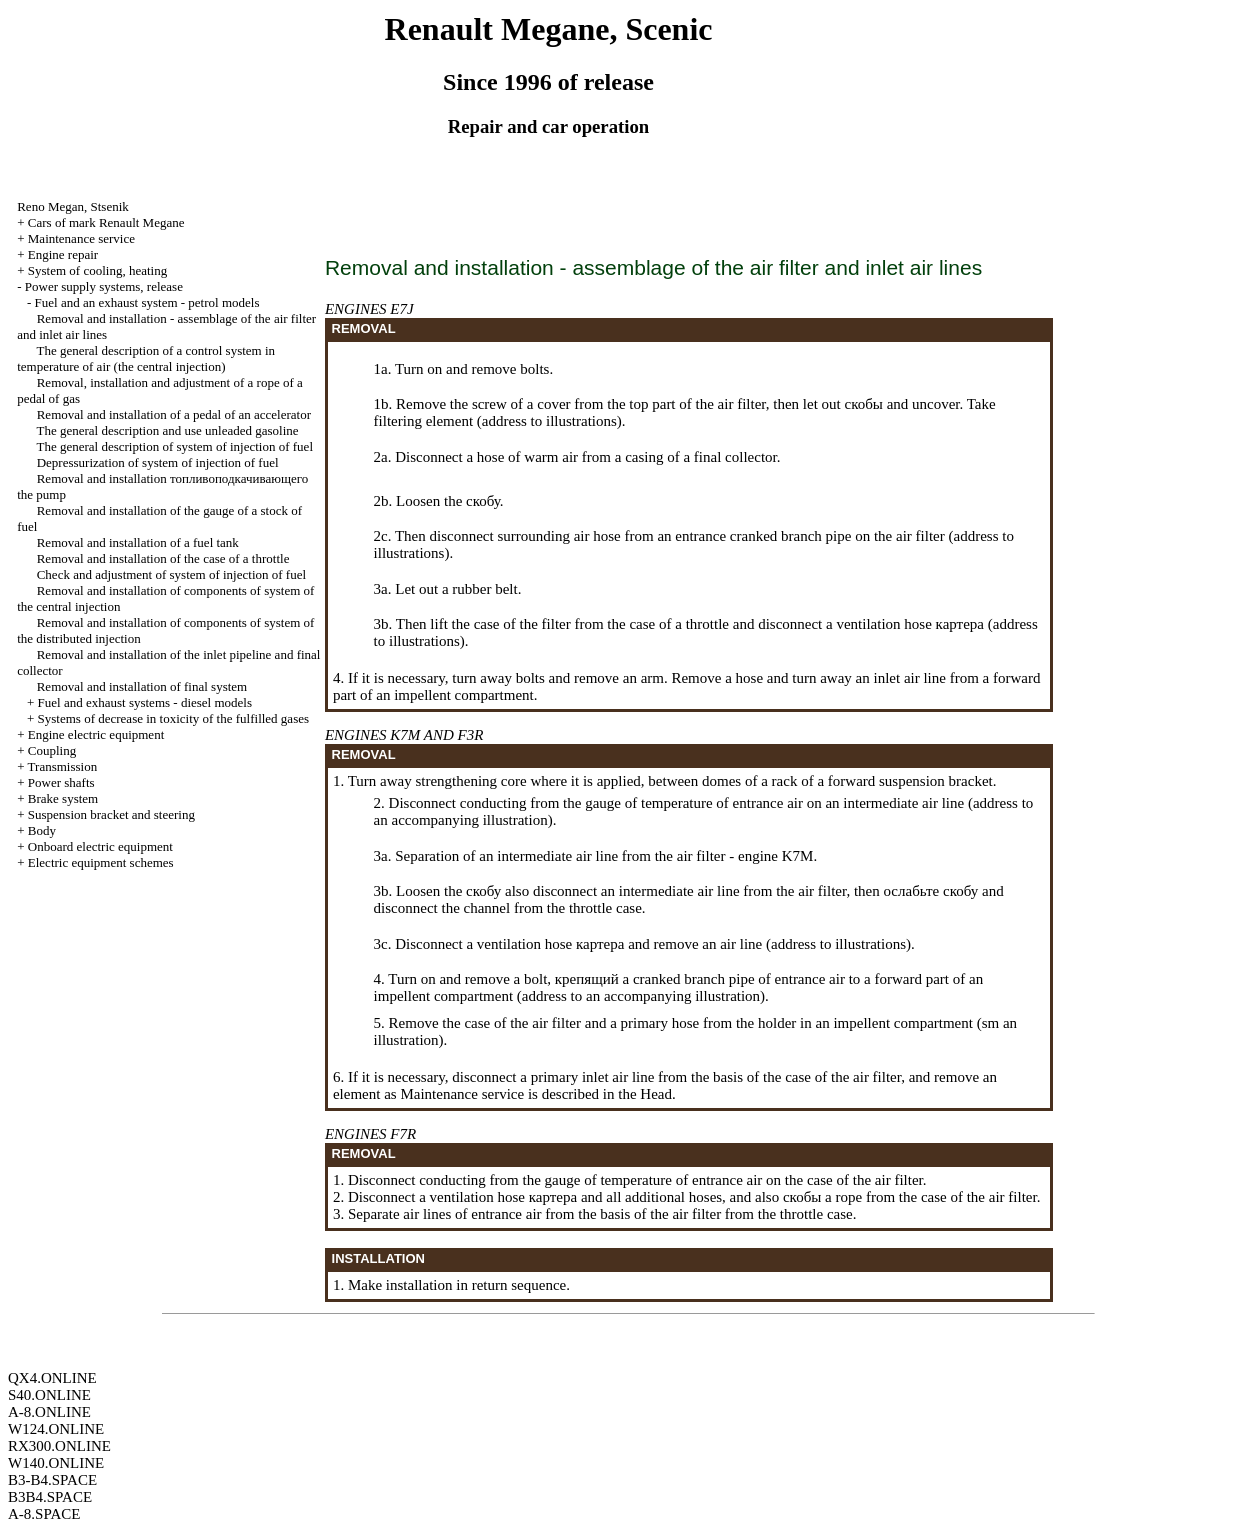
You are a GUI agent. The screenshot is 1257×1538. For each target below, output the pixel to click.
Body (42, 830)
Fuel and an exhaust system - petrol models (147, 302)
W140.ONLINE (56, 1463)
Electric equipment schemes (101, 862)
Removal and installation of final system (142, 686)
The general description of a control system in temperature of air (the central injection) (146, 358)
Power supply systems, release (104, 286)
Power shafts (61, 782)
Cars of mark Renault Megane (106, 222)
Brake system (63, 798)
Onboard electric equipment (100, 846)
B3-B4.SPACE (52, 1480)
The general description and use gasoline (167, 430)
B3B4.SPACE (50, 1497)
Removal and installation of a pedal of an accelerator (174, 414)
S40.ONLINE (49, 1395)
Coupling (52, 750)
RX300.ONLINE (59, 1446)
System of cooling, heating (97, 270)
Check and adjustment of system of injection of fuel (171, 574)
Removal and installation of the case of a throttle (163, 558)
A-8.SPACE (44, 1514)
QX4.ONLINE (52, 1378)
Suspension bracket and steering (111, 814)
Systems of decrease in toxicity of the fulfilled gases (173, 718)
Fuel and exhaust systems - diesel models (145, 702)
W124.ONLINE (56, 1429)
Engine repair (63, 254)
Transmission (63, 766)
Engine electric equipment (96, 734)
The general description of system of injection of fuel (174, 446)
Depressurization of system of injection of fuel (158, 462)
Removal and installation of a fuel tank (138, 542)
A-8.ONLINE (49, 1412)
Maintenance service (81, 238)
